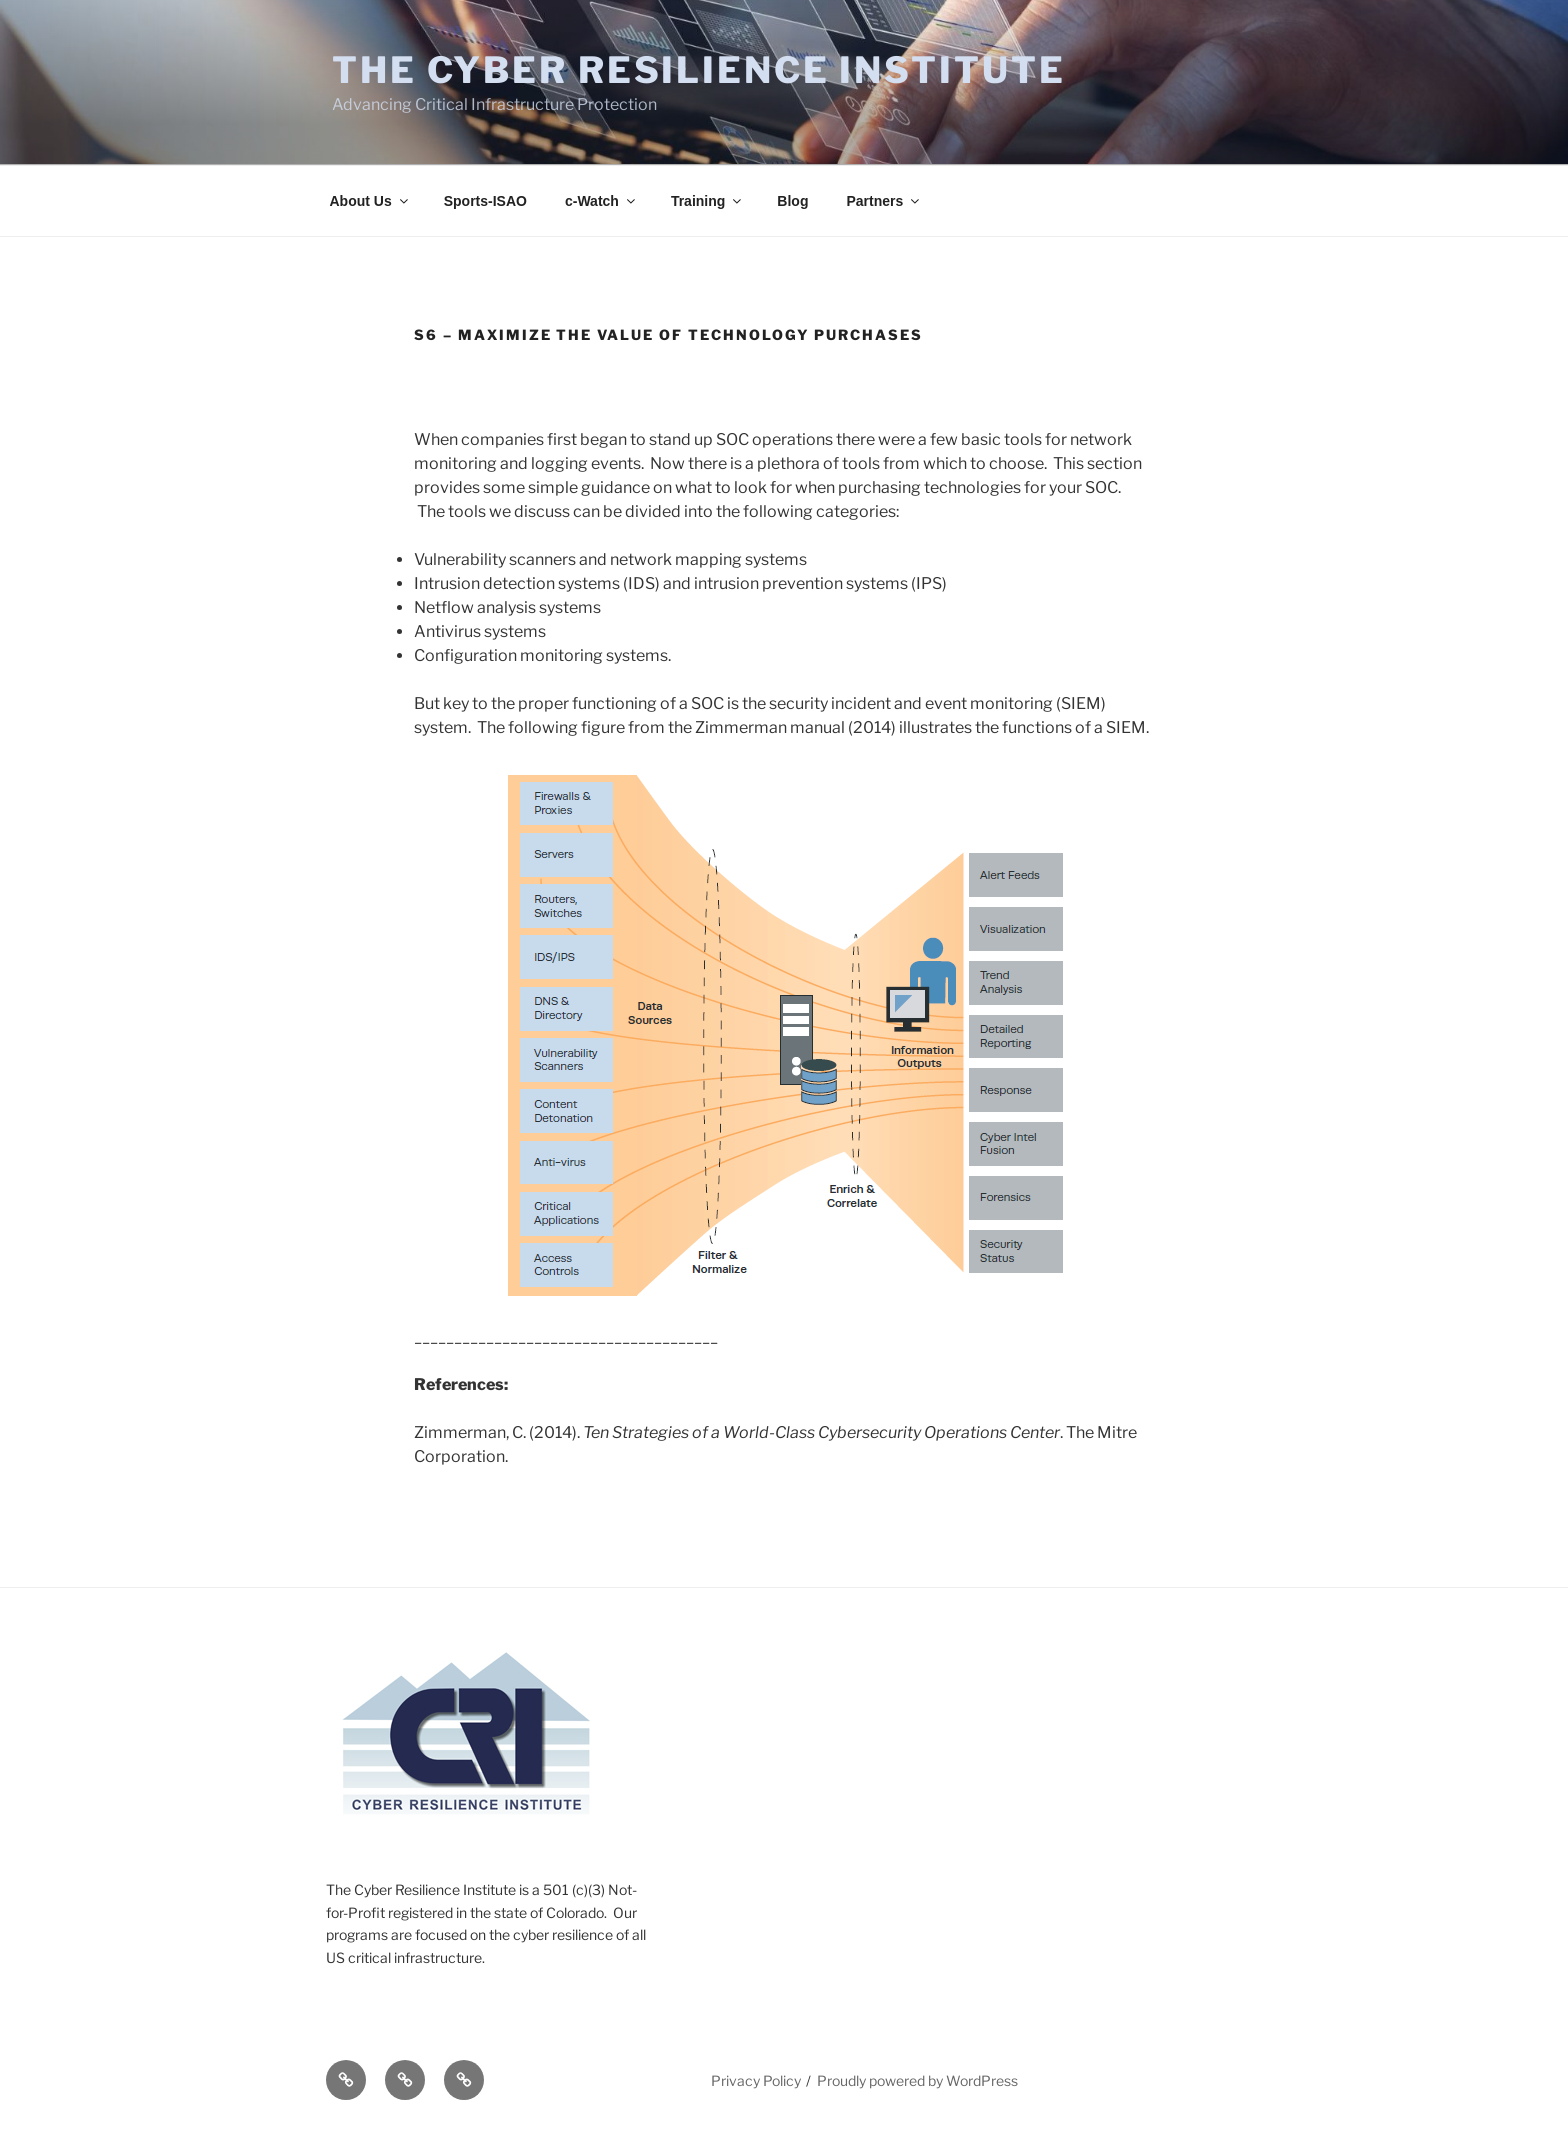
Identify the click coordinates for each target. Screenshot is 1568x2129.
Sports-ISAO (485, 201)
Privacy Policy (756, 2080)
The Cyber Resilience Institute (698, 70)
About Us (370, 201)
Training (707, 201)
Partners (884, 201)
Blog (792, 201)
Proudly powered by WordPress (917, 2080)
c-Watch (601, 201)
